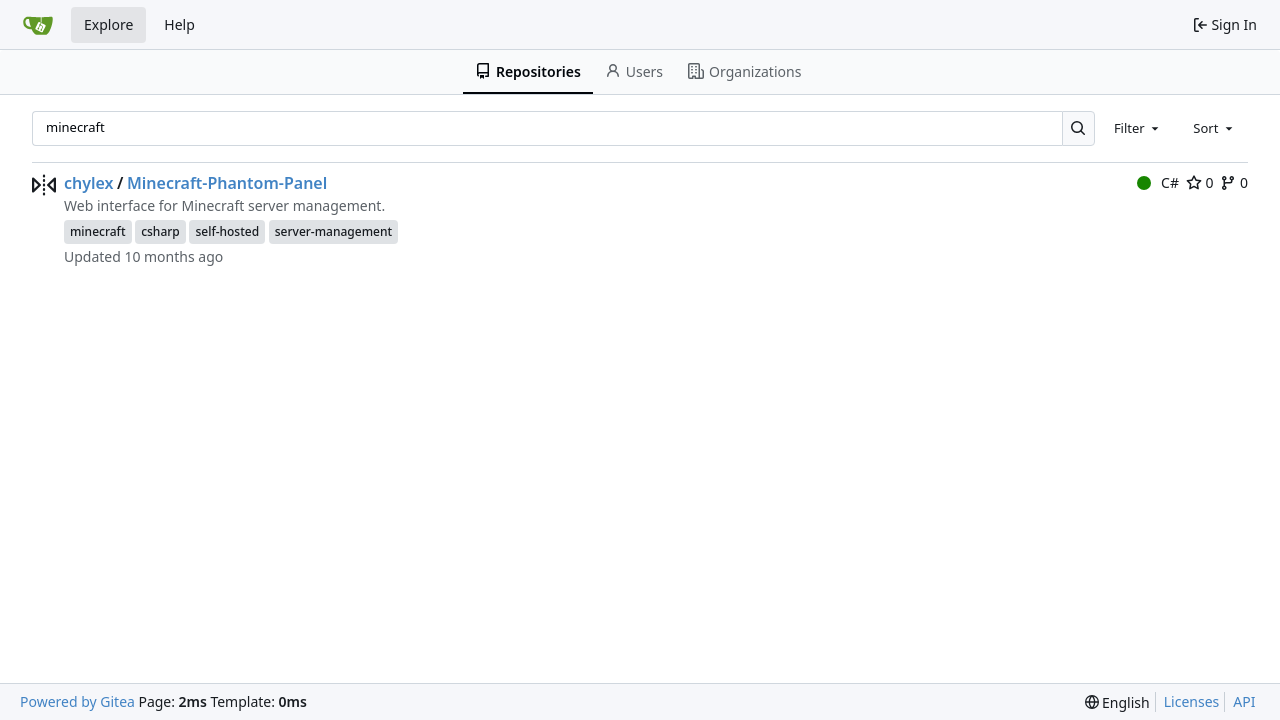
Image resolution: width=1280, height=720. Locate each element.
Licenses (1192, 701)
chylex (89, 183)
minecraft (98, 231)
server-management (333, 231)
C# (1158, 182)
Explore (108, 24)
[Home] (38, 25)
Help (179, 24)
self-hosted (227, 231)
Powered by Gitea (77, 701)
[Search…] (1078, 128)
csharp (160, 231)
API (1244, 701)
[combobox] (1138, 128)
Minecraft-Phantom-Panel (227, 183)
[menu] (1117, 702)
